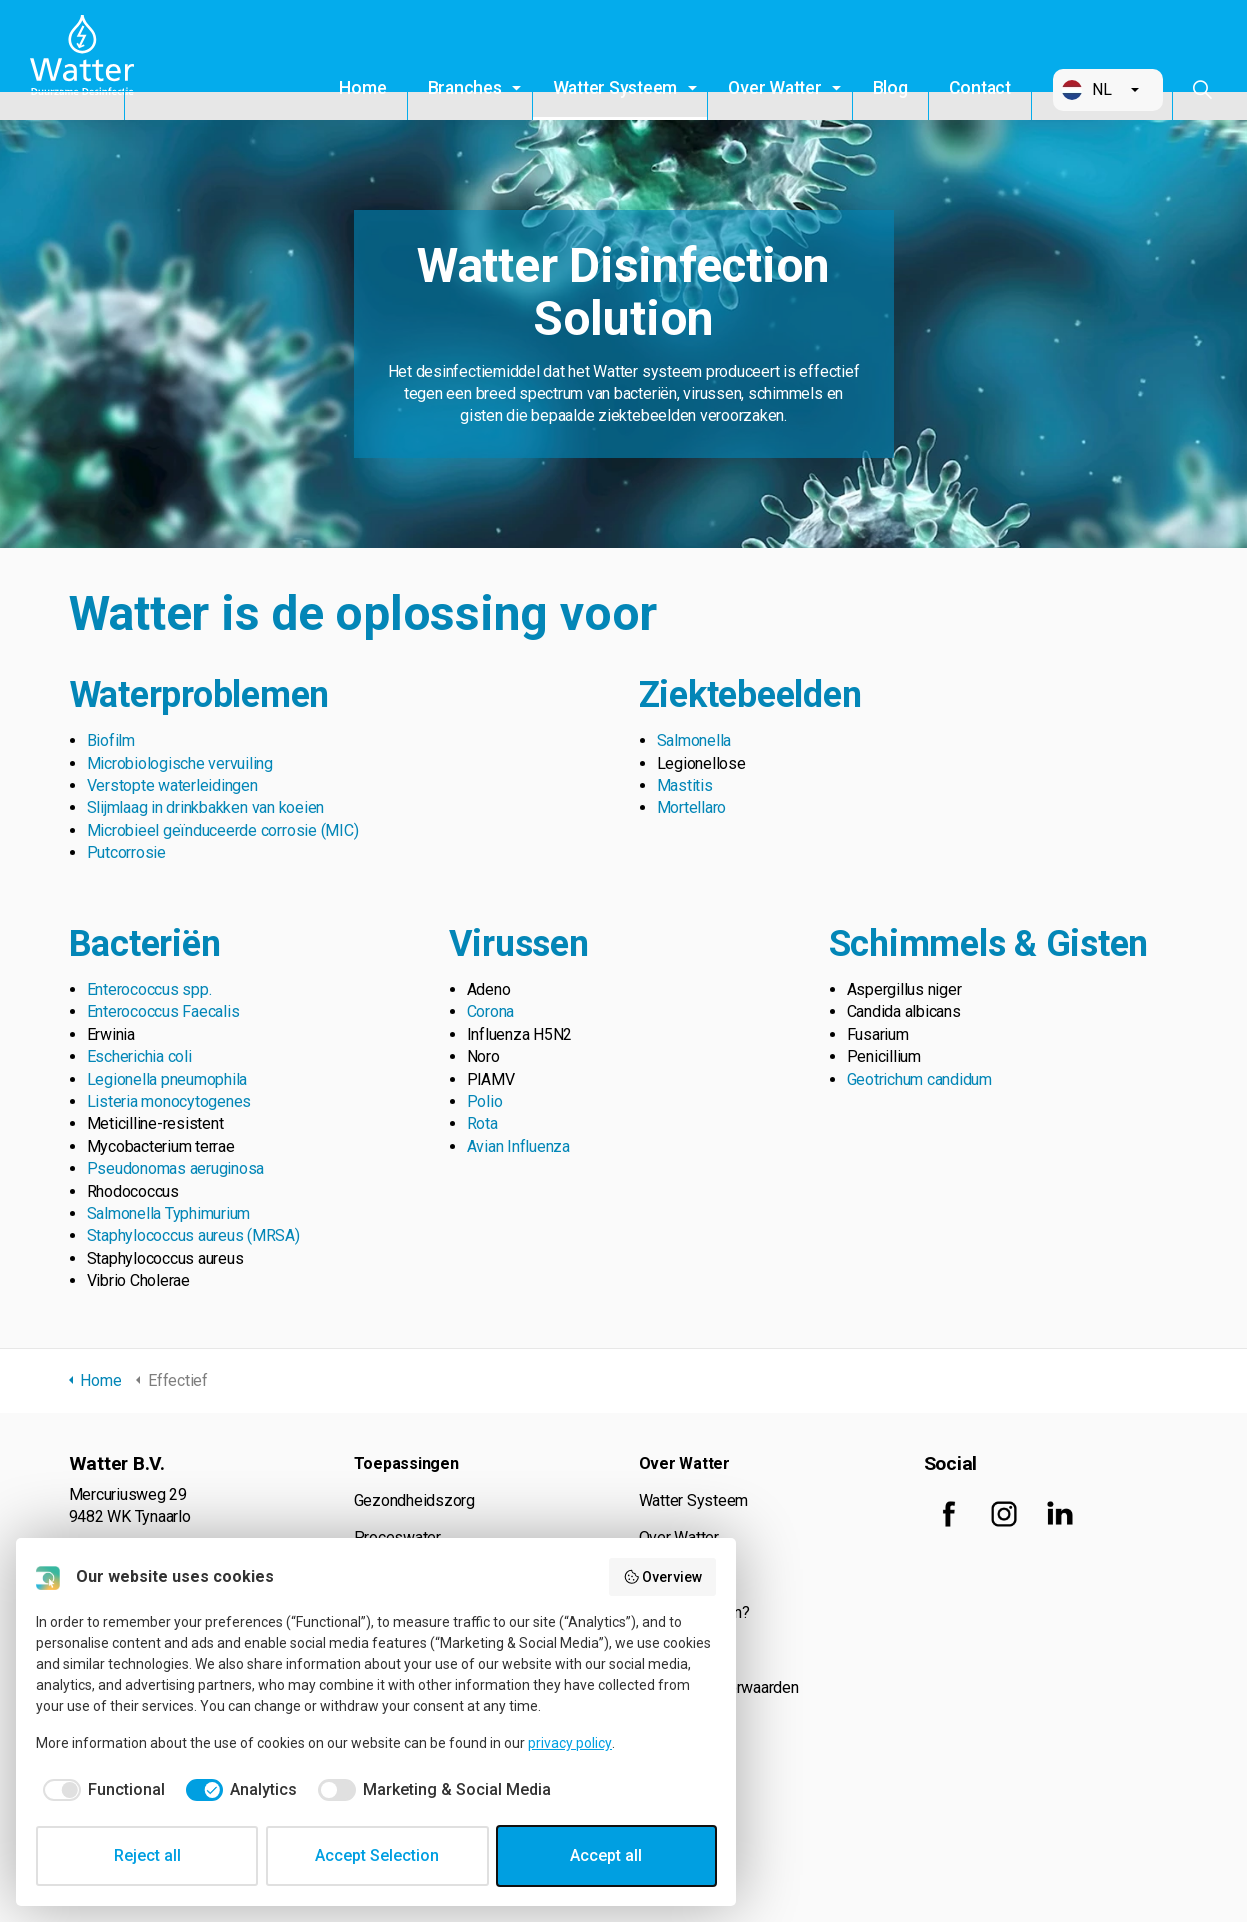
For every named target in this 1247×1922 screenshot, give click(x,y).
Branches (465, 88)
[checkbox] (100, 1790)
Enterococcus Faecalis (163, 1011)
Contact (980, 88)
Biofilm (111, 740)
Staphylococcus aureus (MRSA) (193, 1235)
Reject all (147, 1855)
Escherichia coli (139, 1056)
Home (362, 88)
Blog (890, 88)
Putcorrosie (126, 852)
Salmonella (694, 740)
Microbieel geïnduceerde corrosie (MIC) (223, 830)
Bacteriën (145, 944)
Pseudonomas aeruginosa (176, 1168)
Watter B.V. (87, 60)
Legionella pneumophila (167, 1079)
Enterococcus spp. (149, 989)
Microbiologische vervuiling (180, 763)
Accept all (606, 1855)
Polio (485, 1101)
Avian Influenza (518, 1146)
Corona (491, 1011)
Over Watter (774, 88)
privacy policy (570, 1743)
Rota (482, 1123)
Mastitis (685, 785)
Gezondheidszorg (414, 1500)
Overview (663, 1577)
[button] (1108, 90)
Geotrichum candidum (919, 1079)
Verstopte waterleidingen (172, 785)
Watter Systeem (615, 88)
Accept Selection (377, 1855)
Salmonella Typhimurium (169, 1213)
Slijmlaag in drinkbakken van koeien (206, 807)
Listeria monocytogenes (169, 1101)
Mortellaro (692, 807)
